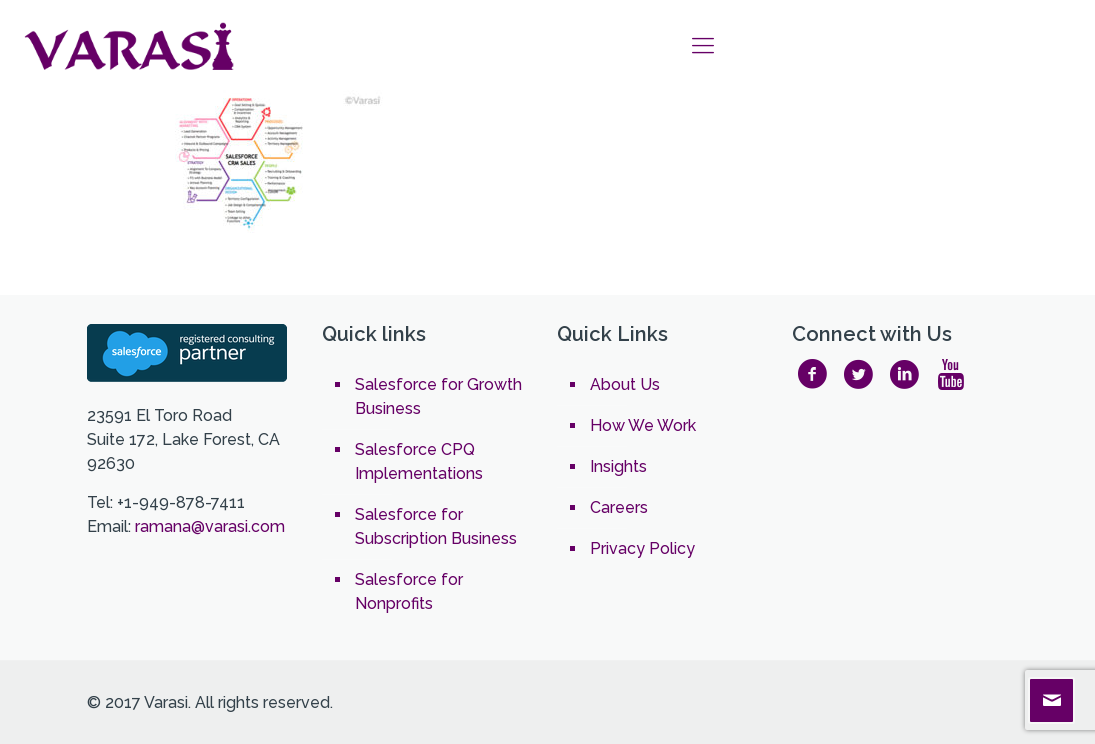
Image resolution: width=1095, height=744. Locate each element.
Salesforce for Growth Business (438, 396)
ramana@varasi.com (210, 526)
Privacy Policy (642, 548)
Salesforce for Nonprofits (409, 591)
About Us (625, 384)
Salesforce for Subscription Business (436, 526)
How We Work (643, 425)
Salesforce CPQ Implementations (419, 461)
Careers (619, 507)
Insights (618, 466)
